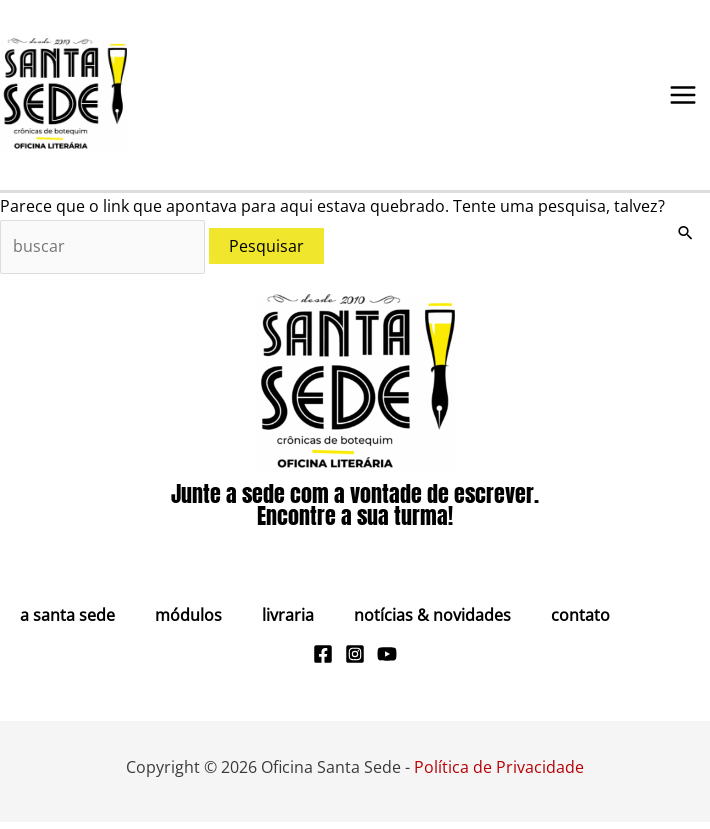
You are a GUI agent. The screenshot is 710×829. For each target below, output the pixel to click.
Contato (580, 621)
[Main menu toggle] (683, 98)
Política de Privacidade (499, 773)
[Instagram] (355, 660)
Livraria (288, 621)
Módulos (188, 621)
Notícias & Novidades (432, 621)
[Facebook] (323, 660)
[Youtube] (387, 660)
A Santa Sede (67, 621)
